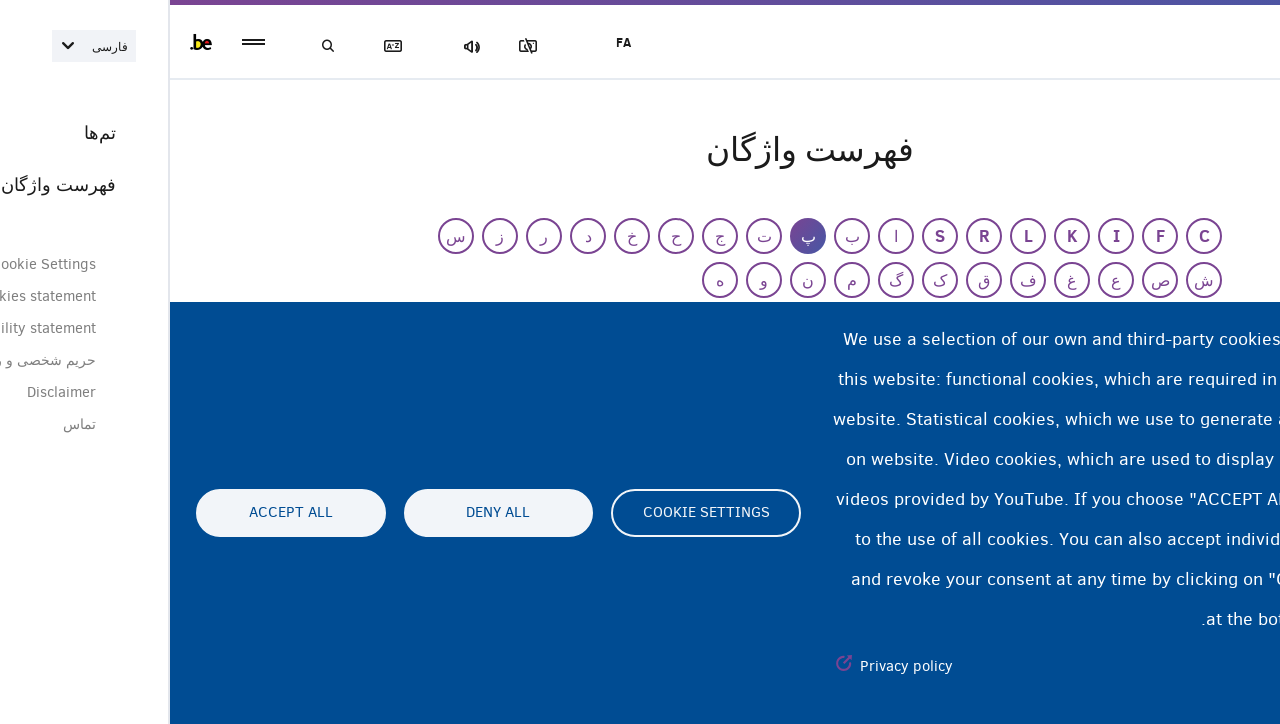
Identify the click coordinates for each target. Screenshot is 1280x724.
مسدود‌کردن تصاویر (369, 46)
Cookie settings (536, 513)
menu (83, 42)
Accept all (121, 513)
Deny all (328, 513)
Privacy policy (736, 666)
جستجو (160, 46)
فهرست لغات (230, 46)
